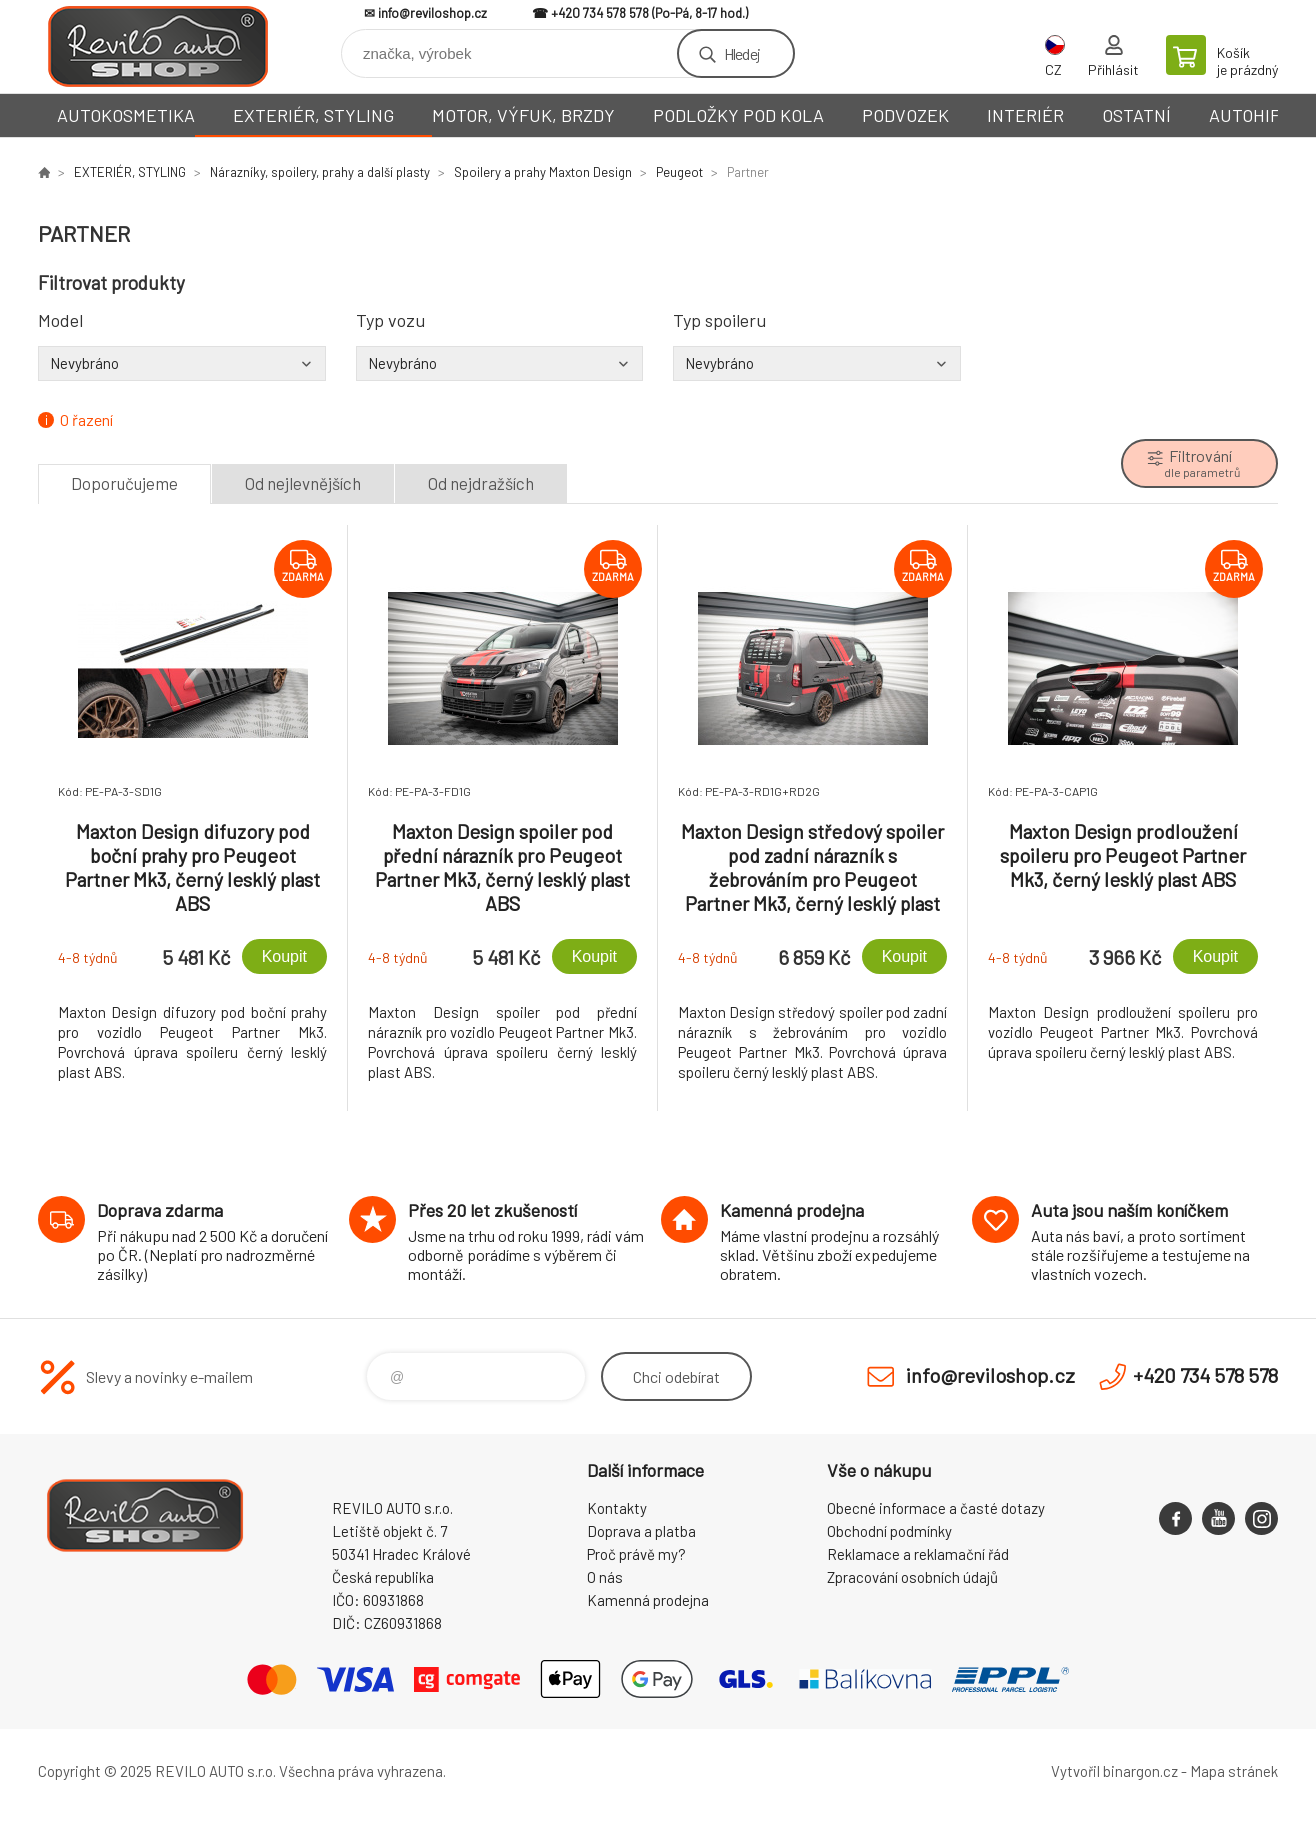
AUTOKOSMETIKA (126, 115)
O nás (605, 1577)
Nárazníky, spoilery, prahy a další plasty (320, 172)
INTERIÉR (1025, 115)
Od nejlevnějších (303, 483)
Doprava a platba (641, 1531)
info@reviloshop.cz (432, 13)
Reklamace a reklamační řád (918, 1554)
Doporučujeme (124, 483)
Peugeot (679, 172)
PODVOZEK (905, 115)
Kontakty (617, 1508)
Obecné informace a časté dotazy (936, 1508)
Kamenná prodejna (648, 1600)
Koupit (284, 956)
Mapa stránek (1234, 1771)
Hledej (742, 53)
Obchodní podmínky (889, 1531)
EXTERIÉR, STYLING (313, 115)
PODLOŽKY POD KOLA (738, 115)
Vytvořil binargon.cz (1114, 1771)
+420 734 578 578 (600, 13)
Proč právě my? (636, 1554)
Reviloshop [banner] (158, 46)
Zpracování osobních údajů (912, 1577)
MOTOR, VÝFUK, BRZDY (523, 115)
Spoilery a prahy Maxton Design (543, 172)
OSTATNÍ (1136, 115)
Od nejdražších (481, 483)
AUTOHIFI (1247, 115)
